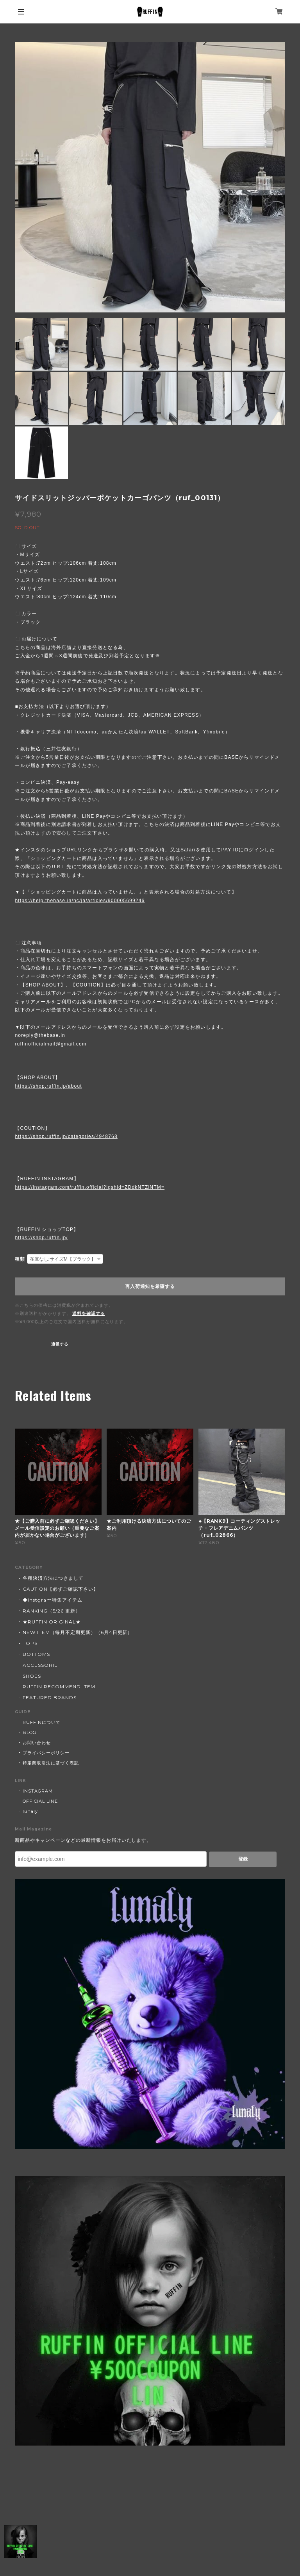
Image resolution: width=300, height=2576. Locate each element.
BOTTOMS (36, 1654)
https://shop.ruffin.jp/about (48, 1086)
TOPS (30, 1643)
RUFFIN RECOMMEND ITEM (59, 1686)
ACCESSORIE (40, 1665)
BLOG (29, 1732)
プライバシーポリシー (46, 1752)
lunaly (30, 1811)
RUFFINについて (42, 1722)
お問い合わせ (37, 1742)
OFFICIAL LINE (40, 1801)
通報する (59, 1344)
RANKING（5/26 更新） (51, 1611)
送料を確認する (88, 1313)
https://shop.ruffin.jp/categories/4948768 (66, 1136)
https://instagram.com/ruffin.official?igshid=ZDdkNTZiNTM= (89, 1187)
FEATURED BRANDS (49, 1697)
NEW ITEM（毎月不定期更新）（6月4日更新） (77, 1632)
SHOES (32, 1676)
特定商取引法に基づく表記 (51, 1763)
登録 (243, 1859)
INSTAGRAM (38, 1791)
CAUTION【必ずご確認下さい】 (60, 1589)
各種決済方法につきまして (53, 1578)
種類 (20, 1259)
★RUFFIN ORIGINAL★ (51, 1622)
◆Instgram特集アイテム (52, 1600)
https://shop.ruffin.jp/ (41, 1237)
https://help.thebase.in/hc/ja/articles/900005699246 (80, 900)
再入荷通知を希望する (150, 1286)
